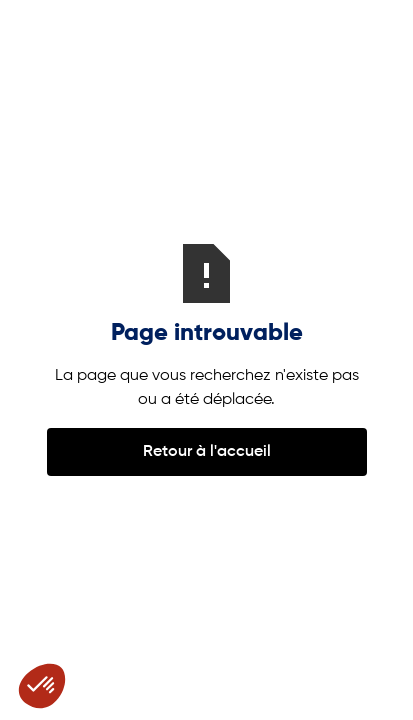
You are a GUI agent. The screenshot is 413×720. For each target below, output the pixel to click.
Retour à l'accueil (207, 452)
